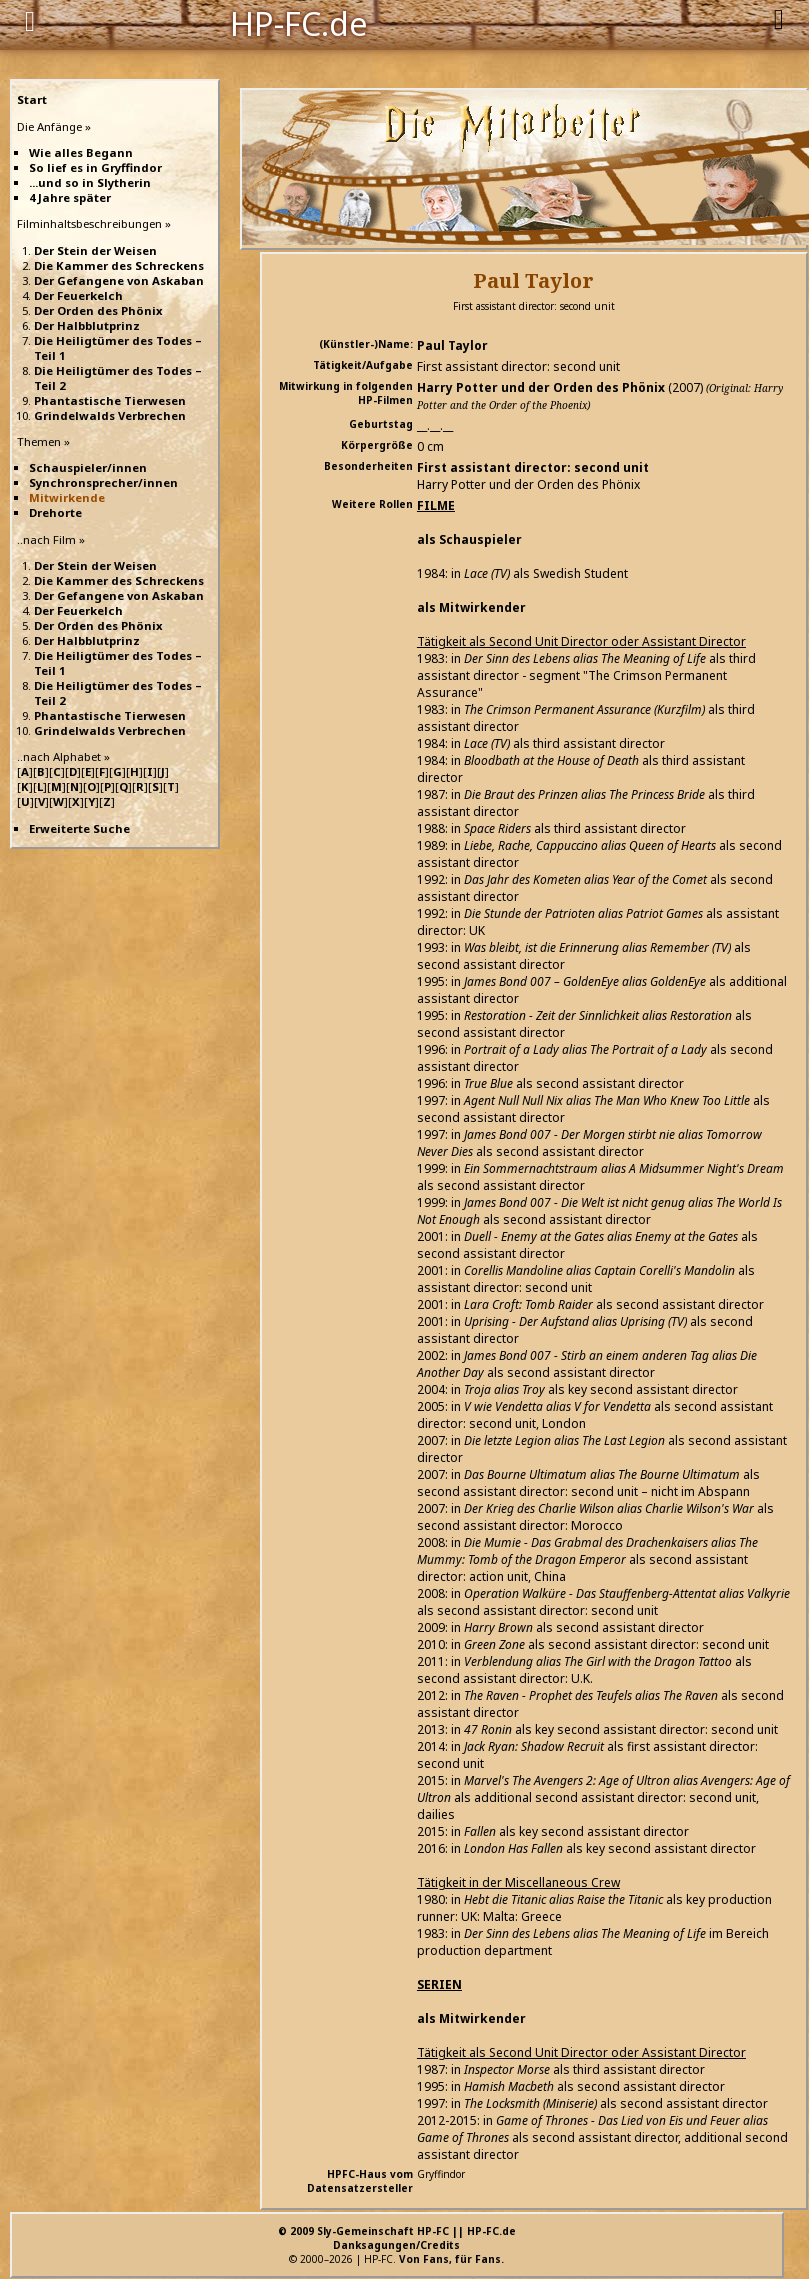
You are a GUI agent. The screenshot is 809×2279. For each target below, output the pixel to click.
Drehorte (55, 512)
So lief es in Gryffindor (95, 167)
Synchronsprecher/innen (103, 482)
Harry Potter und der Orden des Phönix (541, 387)
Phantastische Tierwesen (110, 400)
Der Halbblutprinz (87, 325)
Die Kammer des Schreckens (119, 265)
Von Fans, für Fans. (451, 2259)
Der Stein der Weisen (95, 250)
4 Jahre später (70, 197)
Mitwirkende (67, 497)
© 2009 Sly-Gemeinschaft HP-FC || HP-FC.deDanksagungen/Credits (397, 2238)
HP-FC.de (299, 22)
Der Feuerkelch (78, 295)
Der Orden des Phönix (98, 310)
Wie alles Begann (81, 152)
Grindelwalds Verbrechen (110, 415)
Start (32, 99)
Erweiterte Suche (79, 828)
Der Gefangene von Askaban (119, 280)
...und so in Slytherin (90, 182)
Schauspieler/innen (88, 467)
